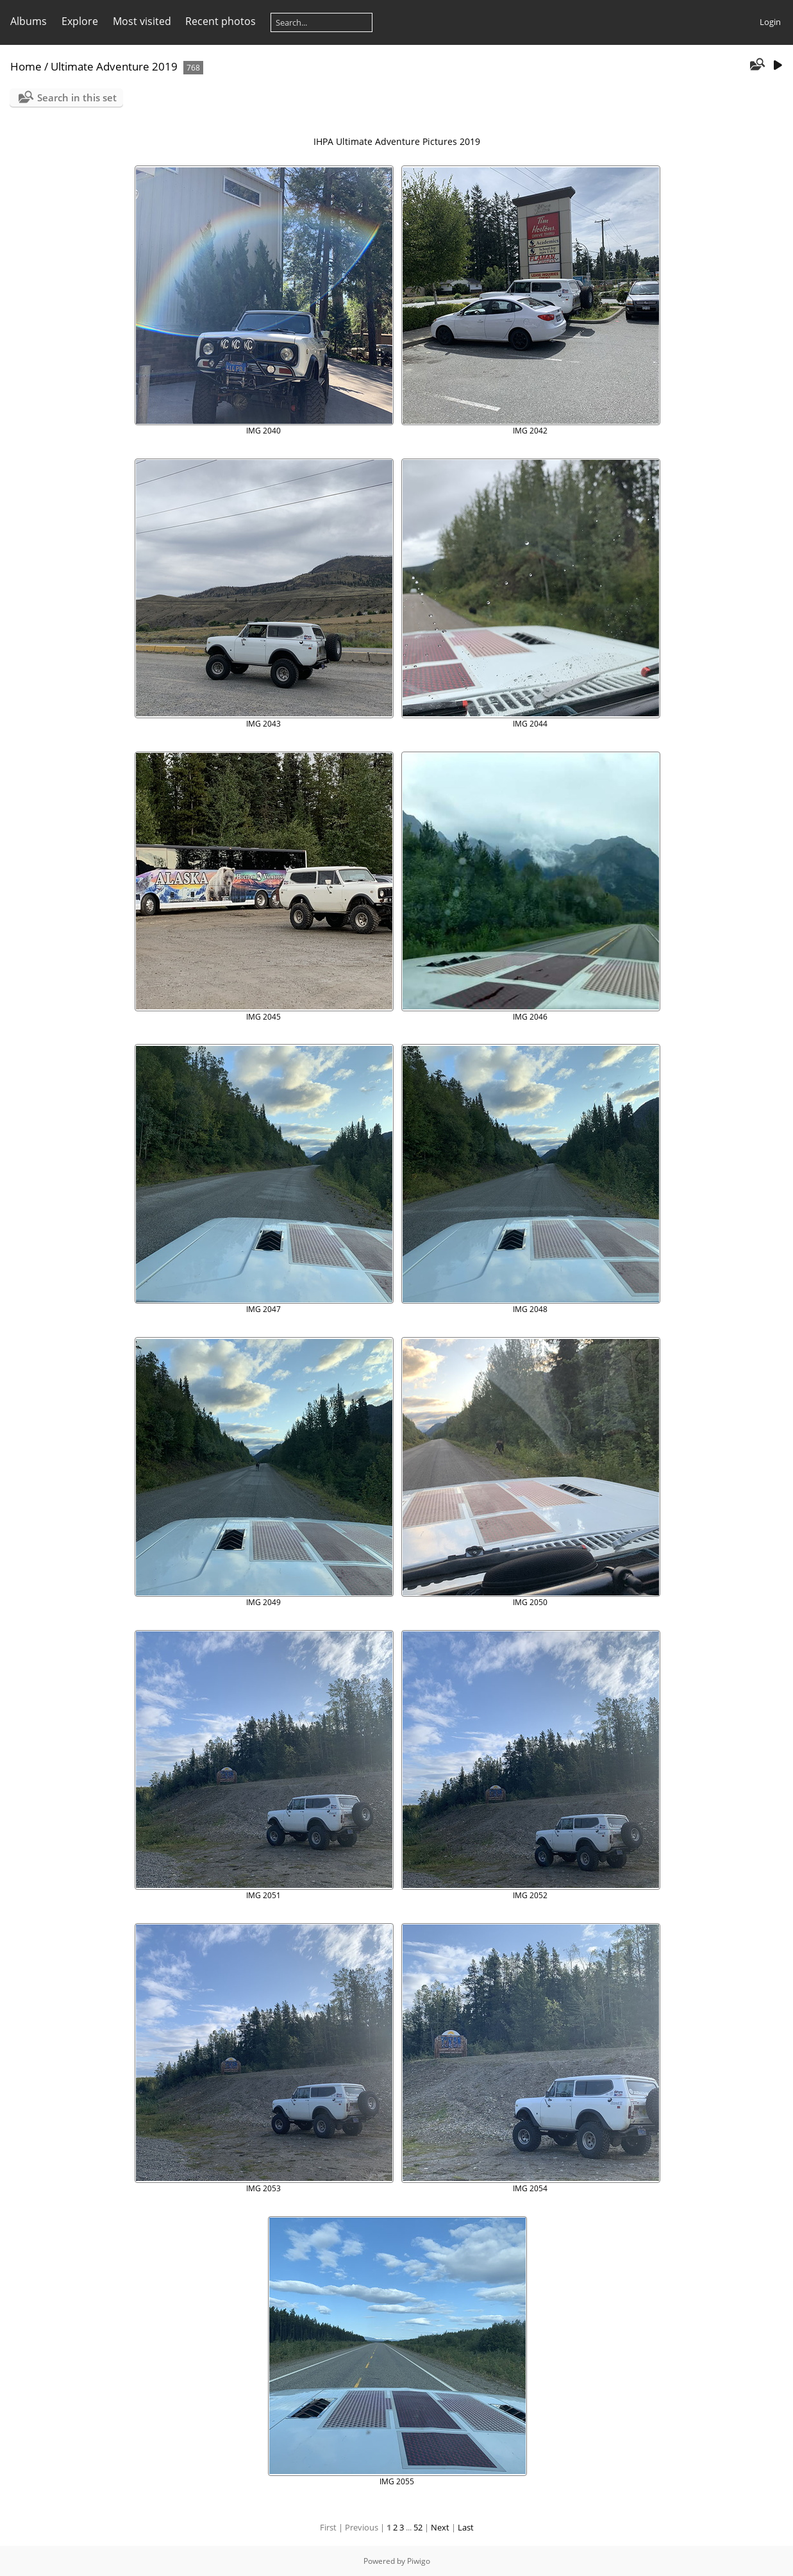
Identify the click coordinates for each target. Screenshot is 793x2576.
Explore (80, 21)
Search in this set (77, 97)
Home (26, 66)
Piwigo (418, 2560)
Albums (28, 21)
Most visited (142, 21)
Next (440, 2527)
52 (417, 2527)
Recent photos (220, 21)
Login (770, 22)
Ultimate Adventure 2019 (114, 66)
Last (466, 2527)
